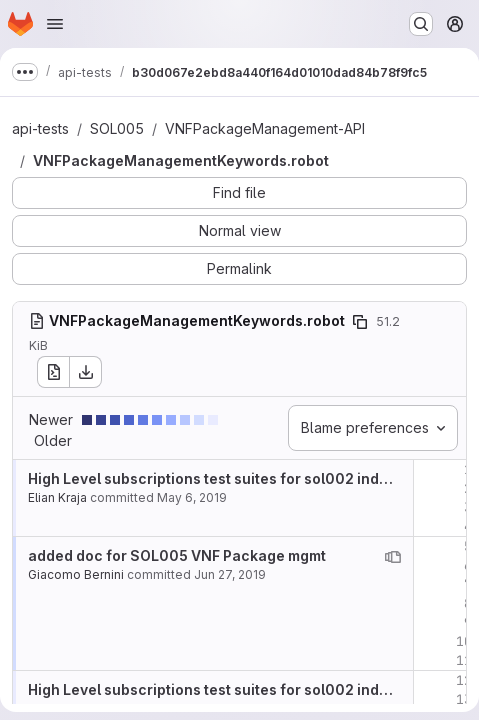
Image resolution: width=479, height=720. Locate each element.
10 (464, 641)
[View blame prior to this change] (393, 557)
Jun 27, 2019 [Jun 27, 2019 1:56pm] (230, 574)
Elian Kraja (57, 497)
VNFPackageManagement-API (265, 128)
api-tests (40, 128)
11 (464, 660)
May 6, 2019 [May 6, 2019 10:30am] (192, 497)
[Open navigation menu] (55, 24)
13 (464, 699)
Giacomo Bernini (76, 574)
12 (464, 680)
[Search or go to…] (421, 24)
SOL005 (117, 128)
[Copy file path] (360, 322)
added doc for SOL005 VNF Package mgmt (177, 555)
